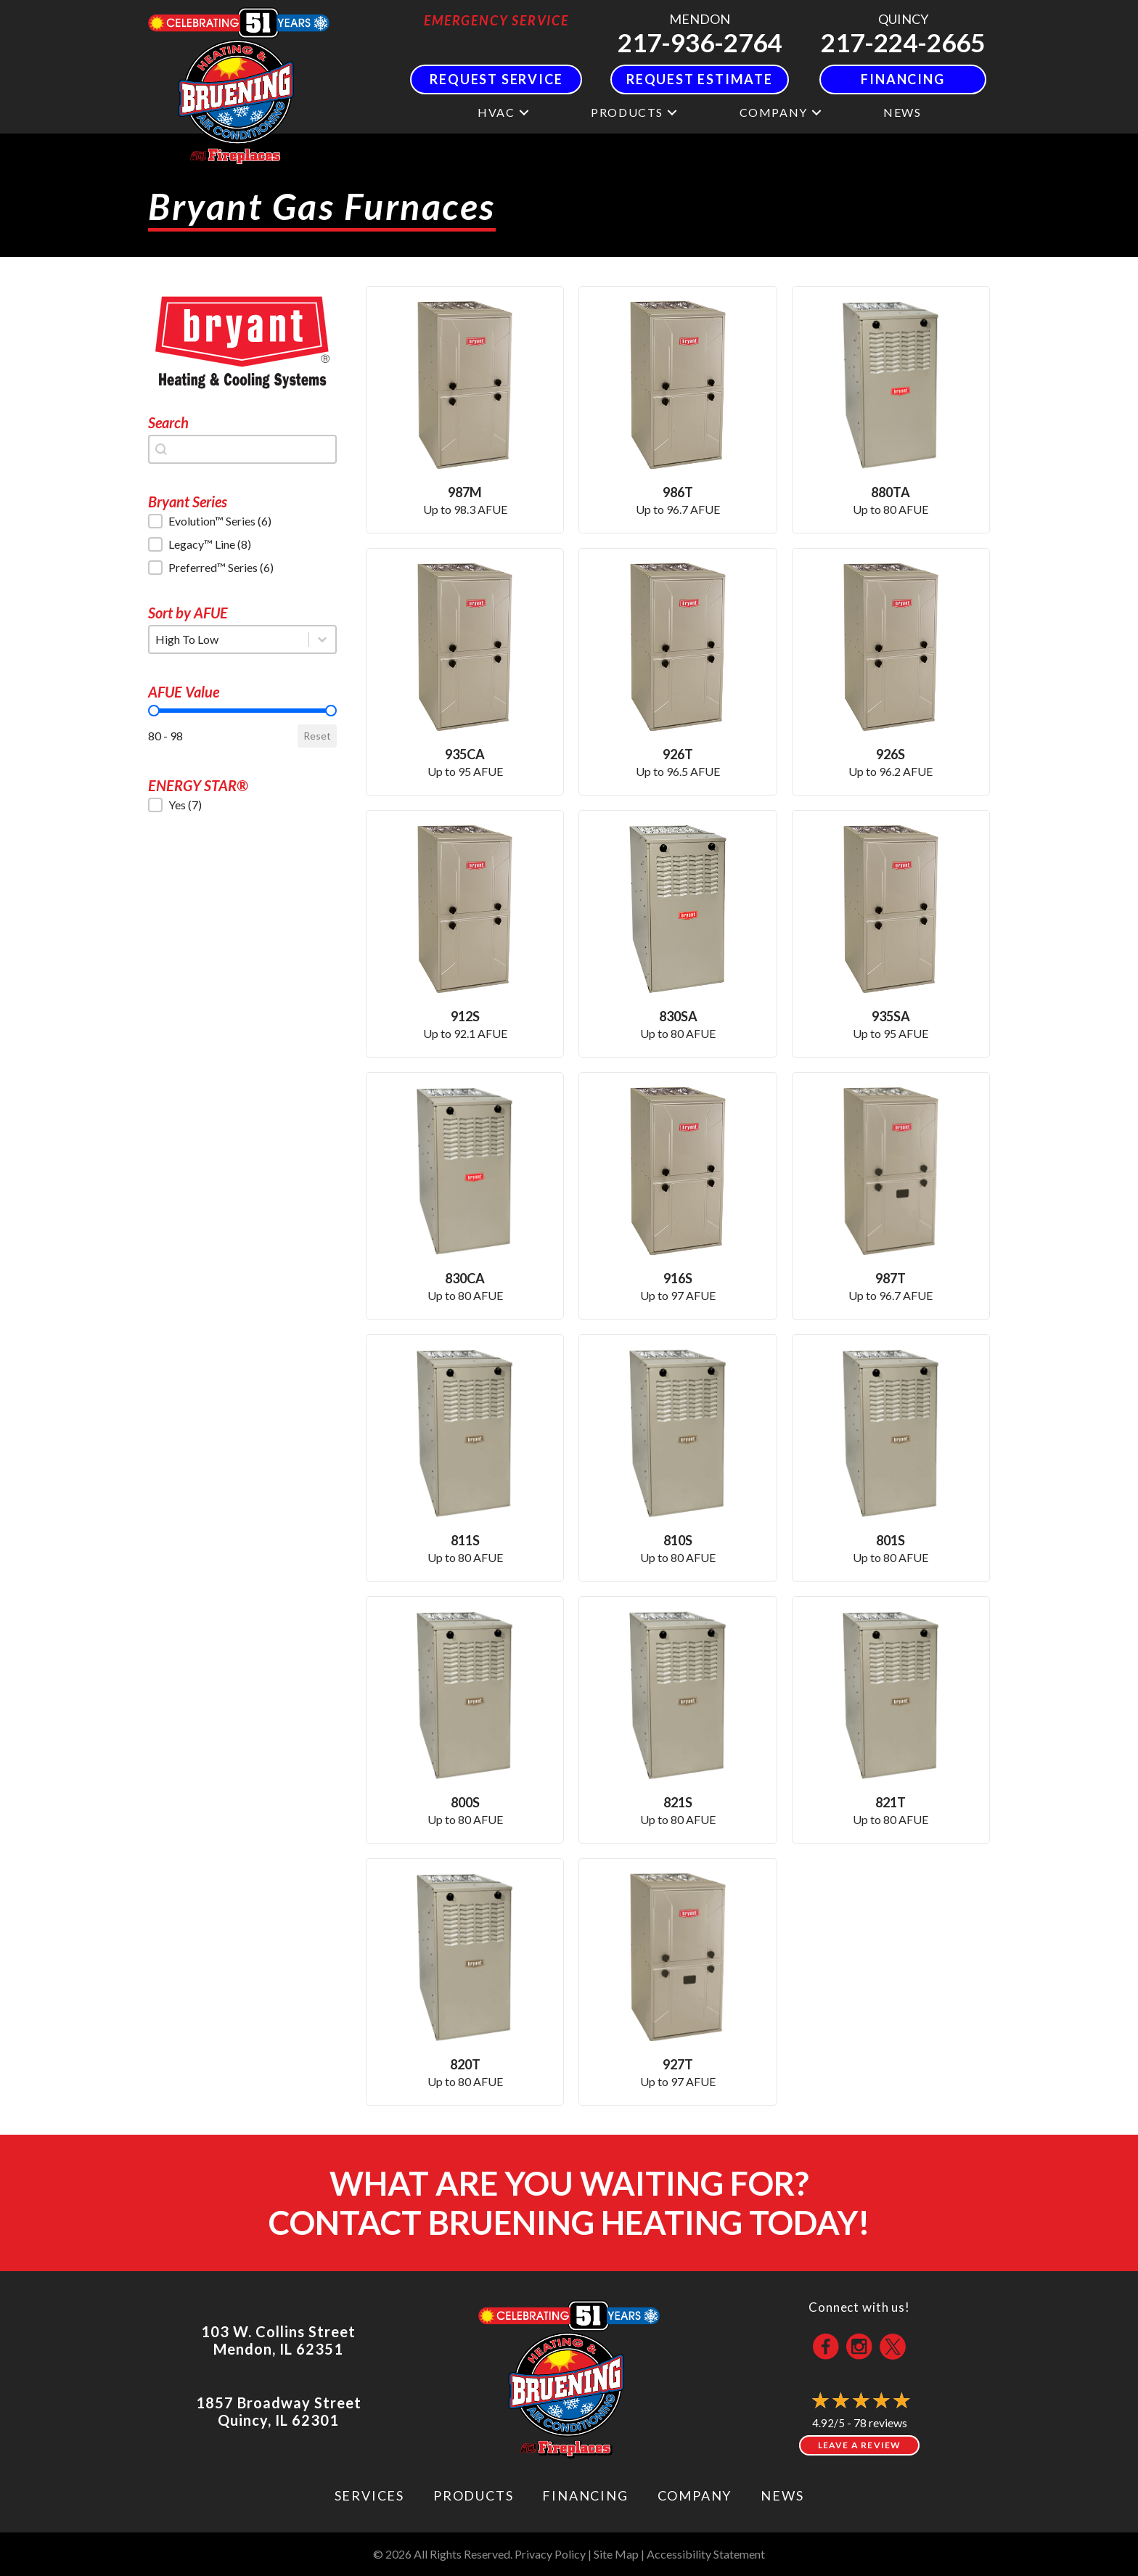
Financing (585, 2495)
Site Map (616, 2554)
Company (774, 112)
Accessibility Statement (706, 2554)
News (902, 112)
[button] (524, 112)
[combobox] (242, 449)
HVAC (496, 112)
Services (369, 2495)
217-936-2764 (700, 42)
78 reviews (880, 2422)
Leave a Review (859, 2445)
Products (627, 112)
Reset (317, 735)
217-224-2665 (903, 42)
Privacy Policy (550, 2554)
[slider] (154, 710)
